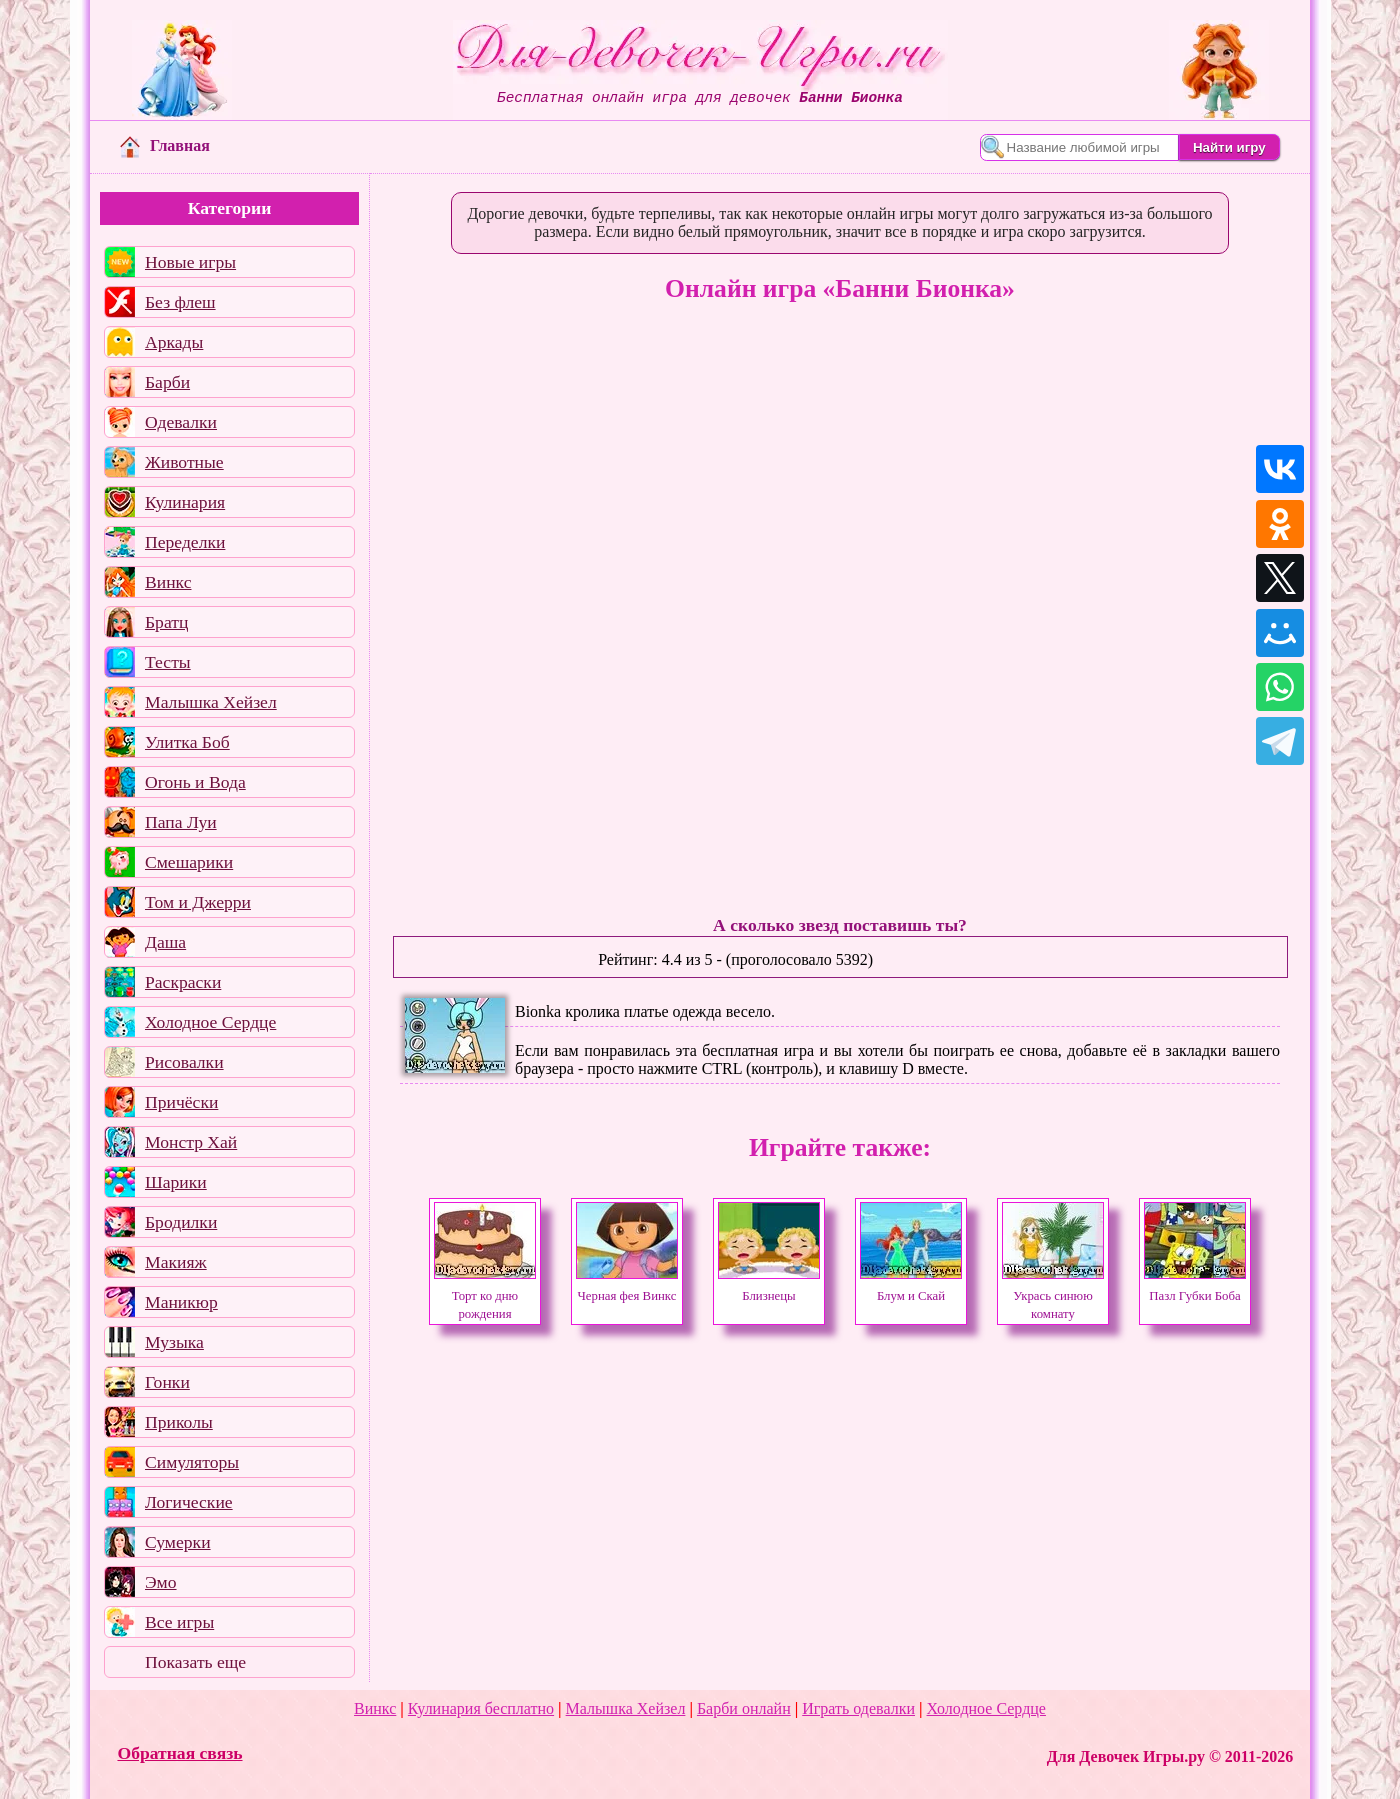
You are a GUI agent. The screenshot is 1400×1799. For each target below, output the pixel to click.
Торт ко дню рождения (485, 1296)
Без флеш (180, 302)
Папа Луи (181, 822)
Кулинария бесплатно (481, 1708)
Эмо (161, 1582)
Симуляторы (192, 1462)
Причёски (181, 1102)
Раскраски (183, 982)
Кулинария (185, 502)
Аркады (174, 342)
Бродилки (181, 1222)
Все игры (179, 1622)
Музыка (174, 1342)
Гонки (167, 1382)
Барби (167, 382)
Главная (165, 145)
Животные (184, 462)
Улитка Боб (187, 742)
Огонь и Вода (195, 782)
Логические (189, 1502)
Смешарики (189, 862)
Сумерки (178, 1542)
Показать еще (195, 1662)
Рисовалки (184, 1062)
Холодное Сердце (210, 1022)
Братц (166, 622)
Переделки (185, 542)
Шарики (176, 1182)
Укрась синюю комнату (1053, 1296)
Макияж (176, 1262)
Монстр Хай (191, 1142)
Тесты (168, 662)
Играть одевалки (858, 1708)
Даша (165, 942)
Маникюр (181, 1302)
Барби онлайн (744, 1708)
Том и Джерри (198, 902)
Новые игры (190, 262)
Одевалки (181, 422)
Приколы (179, 1422)
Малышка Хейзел (211, 702)
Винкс (168, 582)
